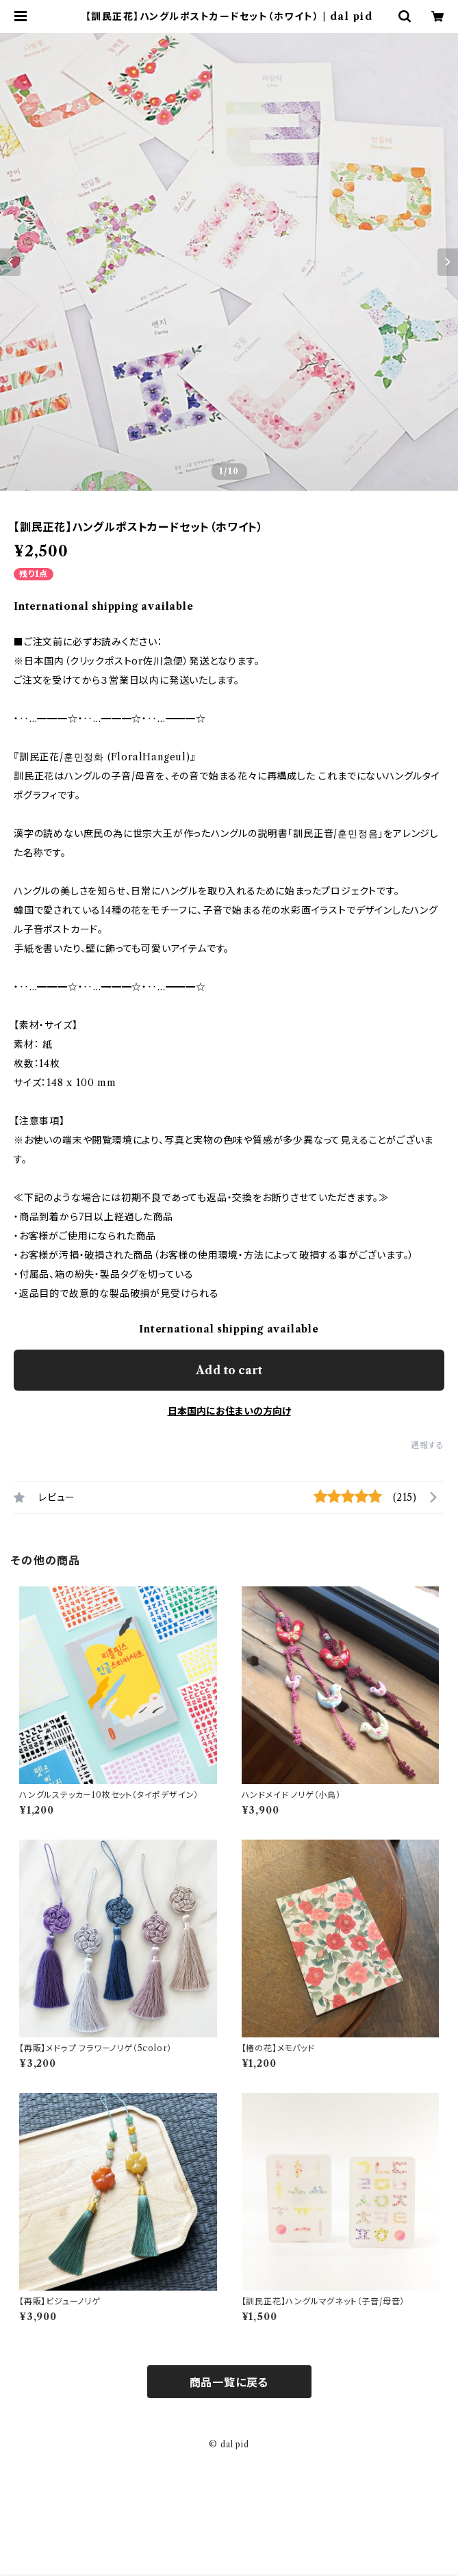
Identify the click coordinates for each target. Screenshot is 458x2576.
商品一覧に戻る (229, 2382)
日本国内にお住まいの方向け (229, 1411)
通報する (427, 1445)
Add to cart (229, 1370)
